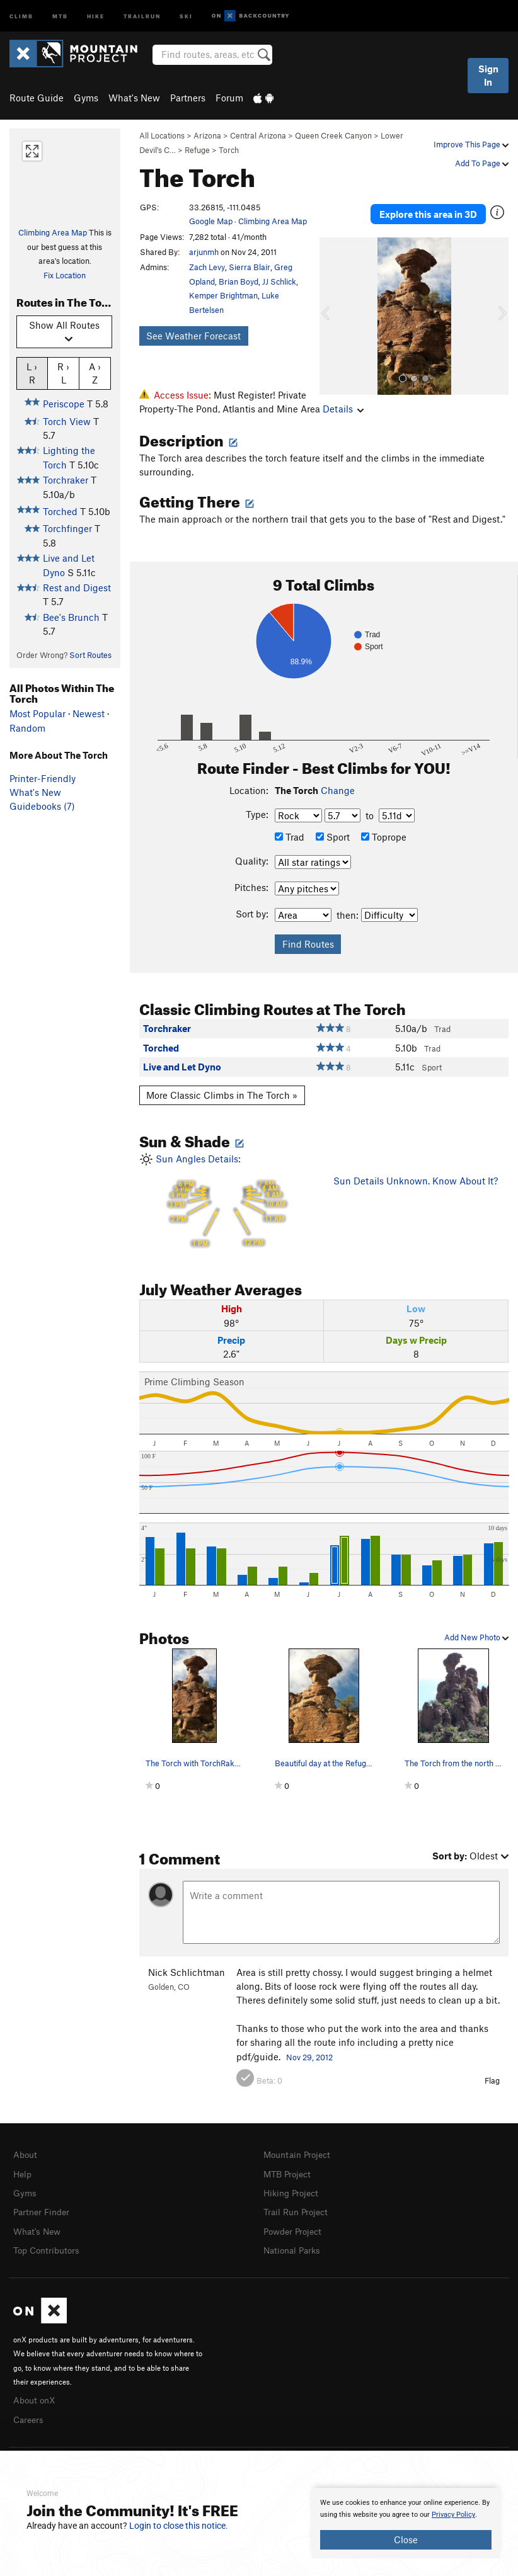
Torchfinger (67, 528)
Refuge (197, 150)
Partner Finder (43, 2209)
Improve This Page (471, 144)
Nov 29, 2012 (309, 2057)
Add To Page (482, 163)
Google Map (211, 221)
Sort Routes (90, 655)
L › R (31, 372)
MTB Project (289, 2173)
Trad (289, 837)
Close (406, 2539)
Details (159, 408)
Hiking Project (293, 2191)
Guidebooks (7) (42, 806)
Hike (96, 15)
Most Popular (37, 713)
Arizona (207, 135)
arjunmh (204, 252)
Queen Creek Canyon (333, 135)
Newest (88, 713)
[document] (406, 2523)
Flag (492, 2080)
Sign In (488, 75)
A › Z (95, 372)
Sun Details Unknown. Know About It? (415, 1180)
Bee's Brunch (71, 617)
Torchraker (65, 479)
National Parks (294, 2246)
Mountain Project (300, 2154)
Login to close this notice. (178, 2526)
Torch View (67, 421)
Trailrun (142, 15)
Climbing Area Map (52, 232)
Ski (186, 15)
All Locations (162, 135)
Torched (60, 511)
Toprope (383, 837)
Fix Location (64, 275)
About (26, 2154)
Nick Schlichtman (186, 1972)
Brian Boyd (238, 281)
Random (27, 728)
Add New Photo (476, 1637)
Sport (333, 837)
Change (338, 790)
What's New (134, 97)
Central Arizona (258, 135)
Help (23, 2173)
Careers (29, 2414)
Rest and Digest (77, 587)
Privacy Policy (453, 2515)
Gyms (86, 97)
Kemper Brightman (223, 295)
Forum (229, 97)
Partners (187, 97)
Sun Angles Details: (226, 1203)
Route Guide (36, 97)
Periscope (63, 403)
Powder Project (295, 2228)
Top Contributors (49, 2246)
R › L (63, 372)
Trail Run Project (298, 2209)
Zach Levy (207, 267)
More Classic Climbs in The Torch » (221, 1095)
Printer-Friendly (42, 778)
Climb (21, 15)
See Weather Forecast (193, 335)
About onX (36, 2395)
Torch (229, 150)
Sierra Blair (249, 267)
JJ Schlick (279, 281)
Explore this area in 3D (428, 207)
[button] (332, 304)
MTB (60, 15)
